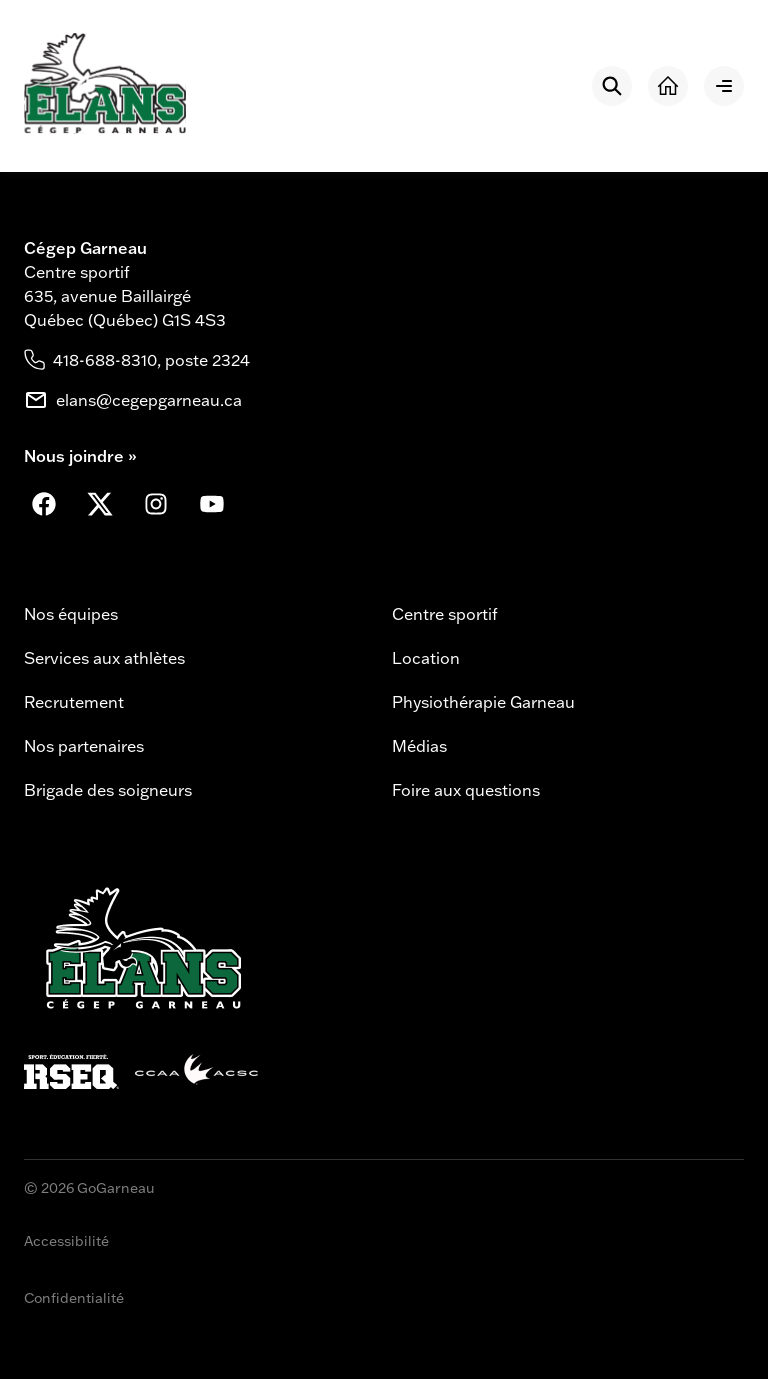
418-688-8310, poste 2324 (151, 360)
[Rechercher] (612, 86)
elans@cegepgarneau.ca (149, 400)
